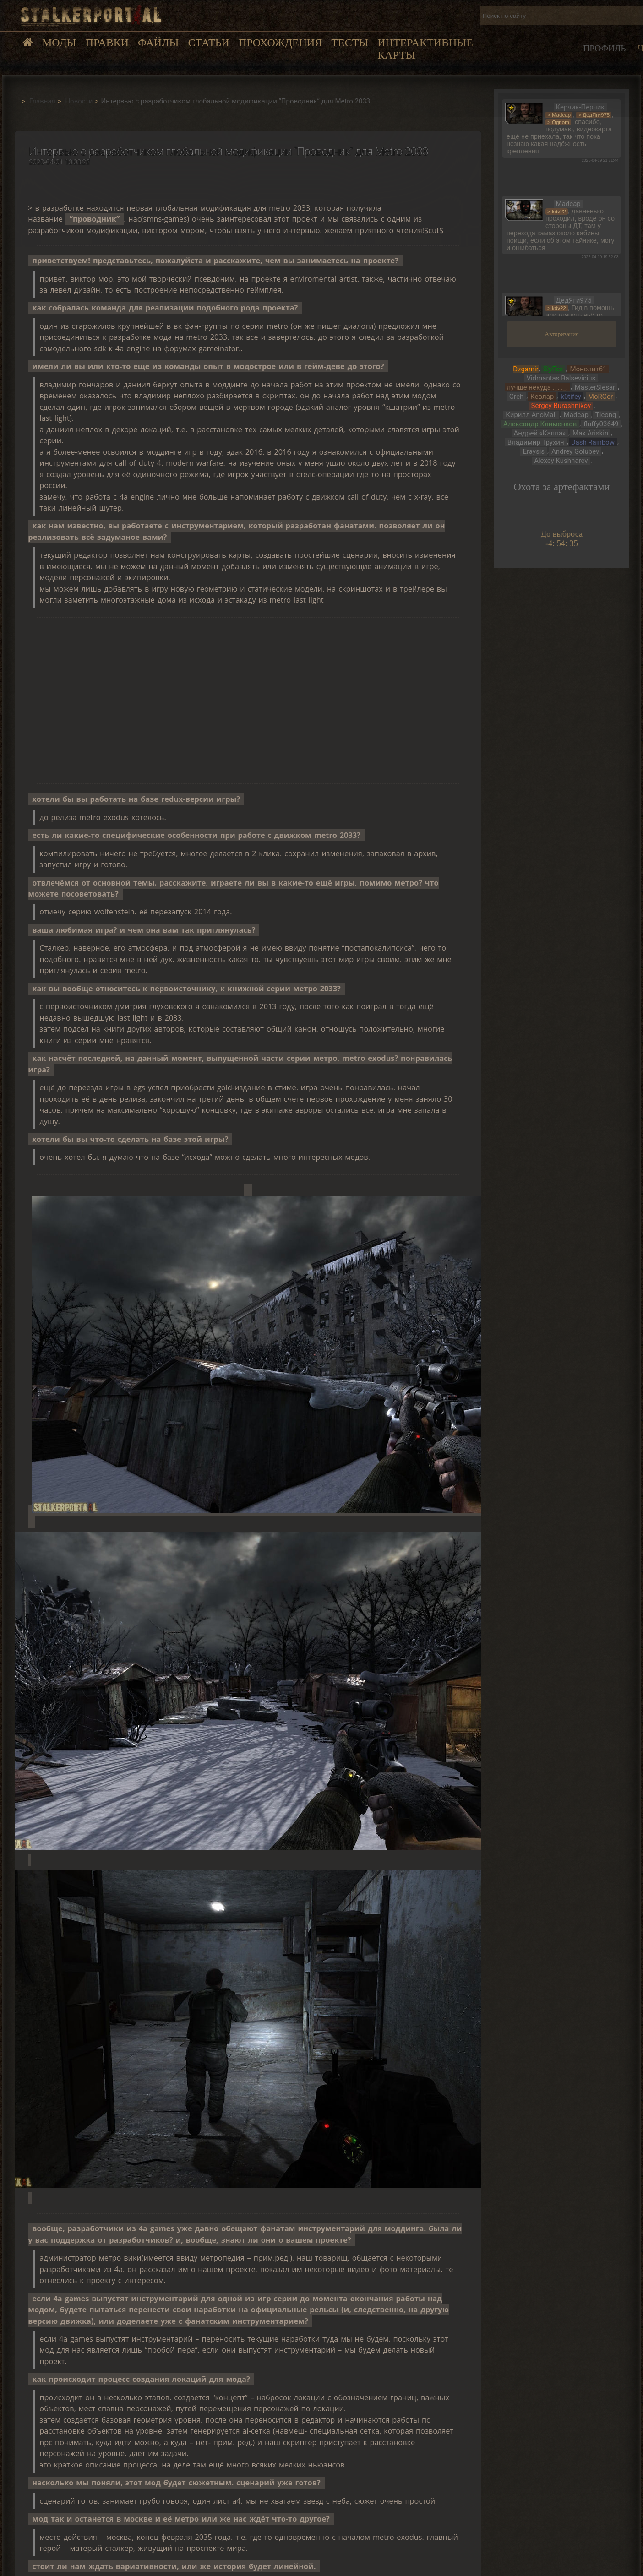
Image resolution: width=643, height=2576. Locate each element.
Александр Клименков (540, 424)
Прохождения (280, 43)
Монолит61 (588, 369)
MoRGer (600, 396)
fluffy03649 (600, 424)
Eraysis (534, 451)
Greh (516, 396)
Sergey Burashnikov (561, 406)
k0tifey (571, 396)
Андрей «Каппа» (540, 433)
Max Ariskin (590, 433)
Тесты (349, 43)
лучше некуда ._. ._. (537, 387)
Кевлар (542, 396)
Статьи (208, 43)
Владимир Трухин (535, 442)
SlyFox (553, 369)
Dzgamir (526, 369)
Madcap (576, 415)
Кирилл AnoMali (531, 415)
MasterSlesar (595, 387)
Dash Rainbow (593, 442)
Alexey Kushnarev (561, 461)
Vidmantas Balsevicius (560, 378)
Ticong (605, 415)
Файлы (158, 43)
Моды (59, 43)
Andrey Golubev (575, 451)
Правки (107, 43)
